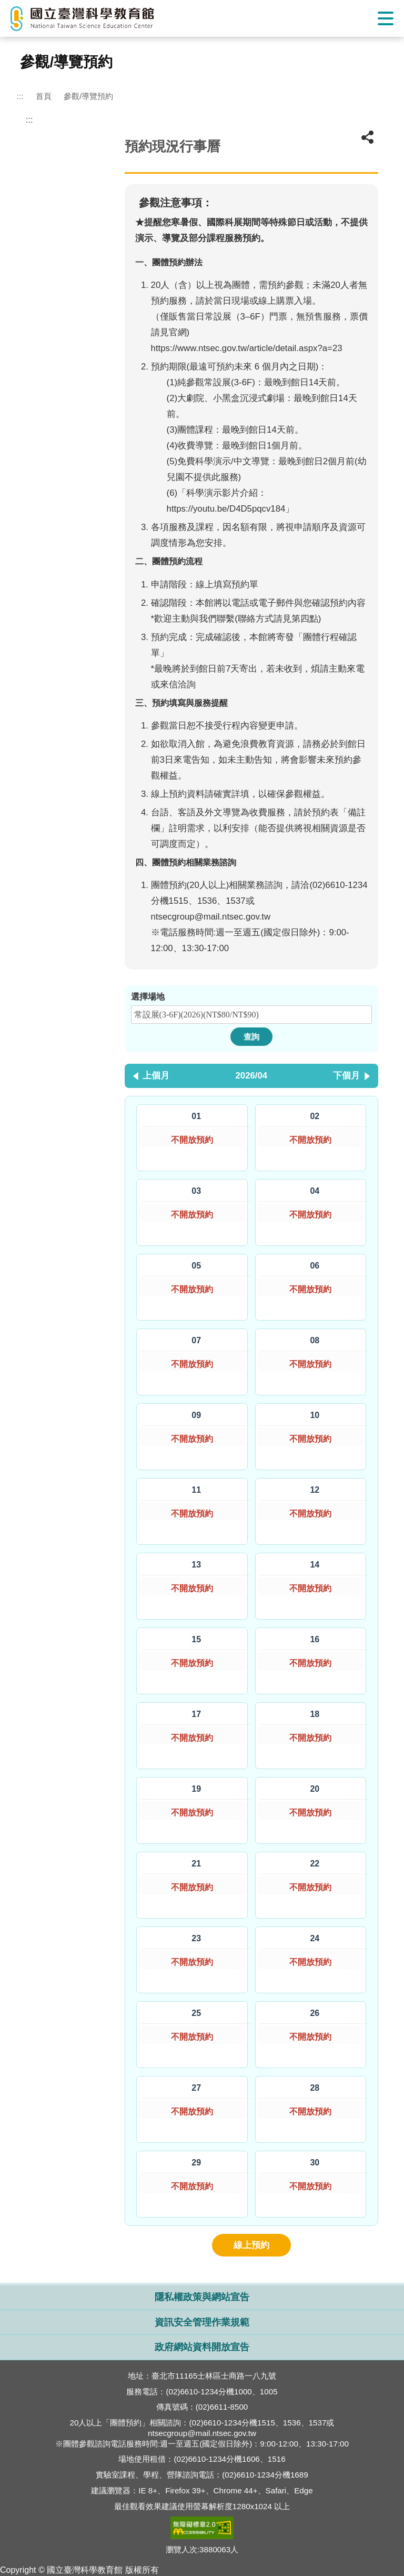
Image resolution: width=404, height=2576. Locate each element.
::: (20, 96)
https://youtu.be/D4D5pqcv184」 (231, 509)
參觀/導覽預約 (88, 96)
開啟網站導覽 (202, 2277)
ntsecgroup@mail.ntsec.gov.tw (211, 917)
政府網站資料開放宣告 (202, 2347)
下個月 (346, 1076)
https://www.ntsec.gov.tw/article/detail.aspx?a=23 (246, 348)
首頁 (44, 96)
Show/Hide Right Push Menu (385, 18)
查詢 (251, 1036)
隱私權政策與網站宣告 (202, 2297)
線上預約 (251, 2245)
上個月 (156, 1076)
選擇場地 (148, 996)
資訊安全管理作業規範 (202, 2322)
